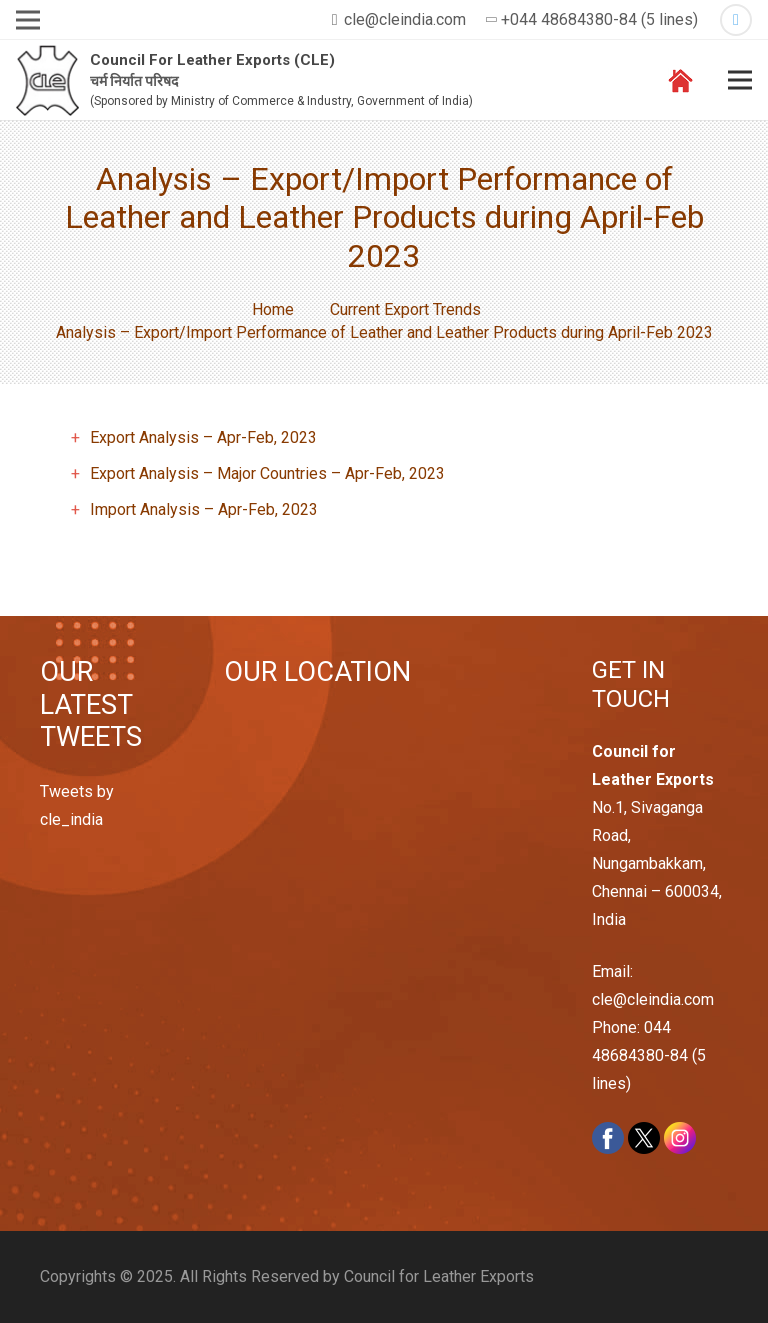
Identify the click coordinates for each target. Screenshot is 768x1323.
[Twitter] (736, 20)
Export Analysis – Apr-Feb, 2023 (203, 437)
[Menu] (740, 80)
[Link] (47, 80)
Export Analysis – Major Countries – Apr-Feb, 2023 (267, 473)
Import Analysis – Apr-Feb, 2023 (204, 509)
